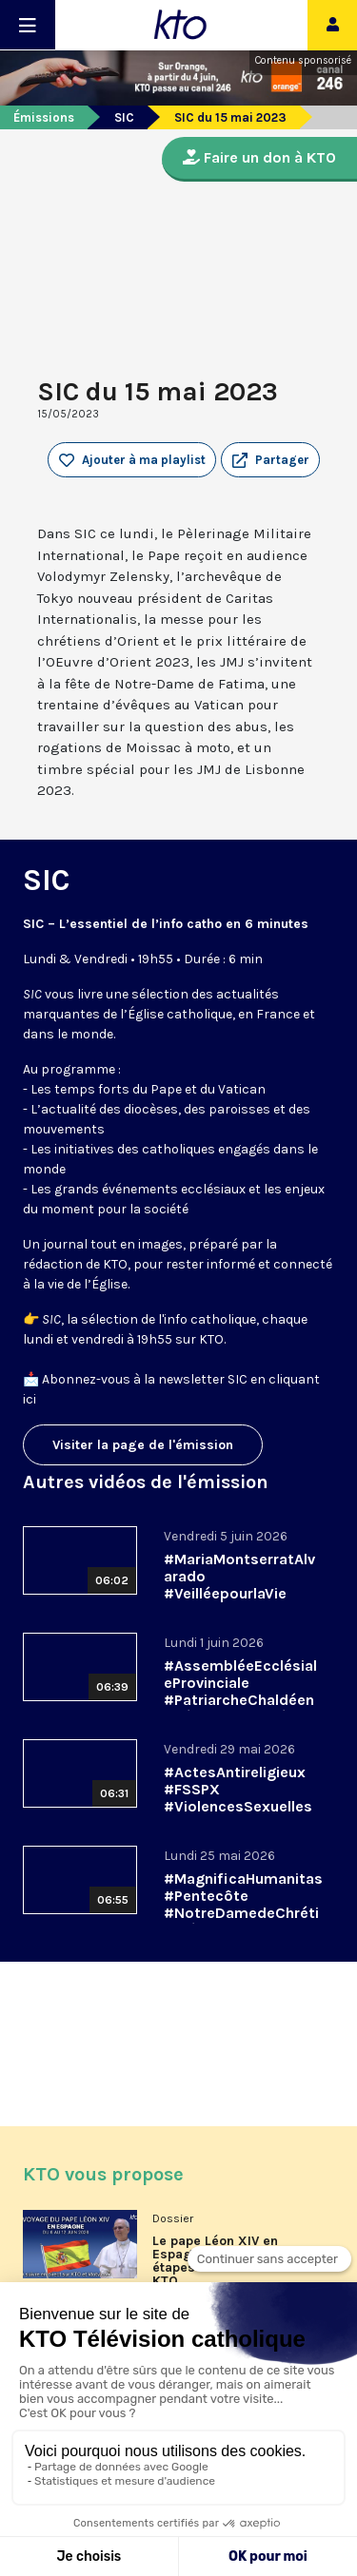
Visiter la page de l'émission (142, 1445)
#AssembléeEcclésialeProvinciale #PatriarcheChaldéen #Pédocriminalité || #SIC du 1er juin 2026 (240, 1699)
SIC (124, 117)
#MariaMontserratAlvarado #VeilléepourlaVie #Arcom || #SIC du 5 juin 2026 (239, 1593)
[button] (270, 460)
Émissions (43, 117)
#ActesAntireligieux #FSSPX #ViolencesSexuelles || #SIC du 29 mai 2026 (238, 1806)
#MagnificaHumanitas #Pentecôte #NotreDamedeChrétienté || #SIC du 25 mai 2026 (243, 1912)
